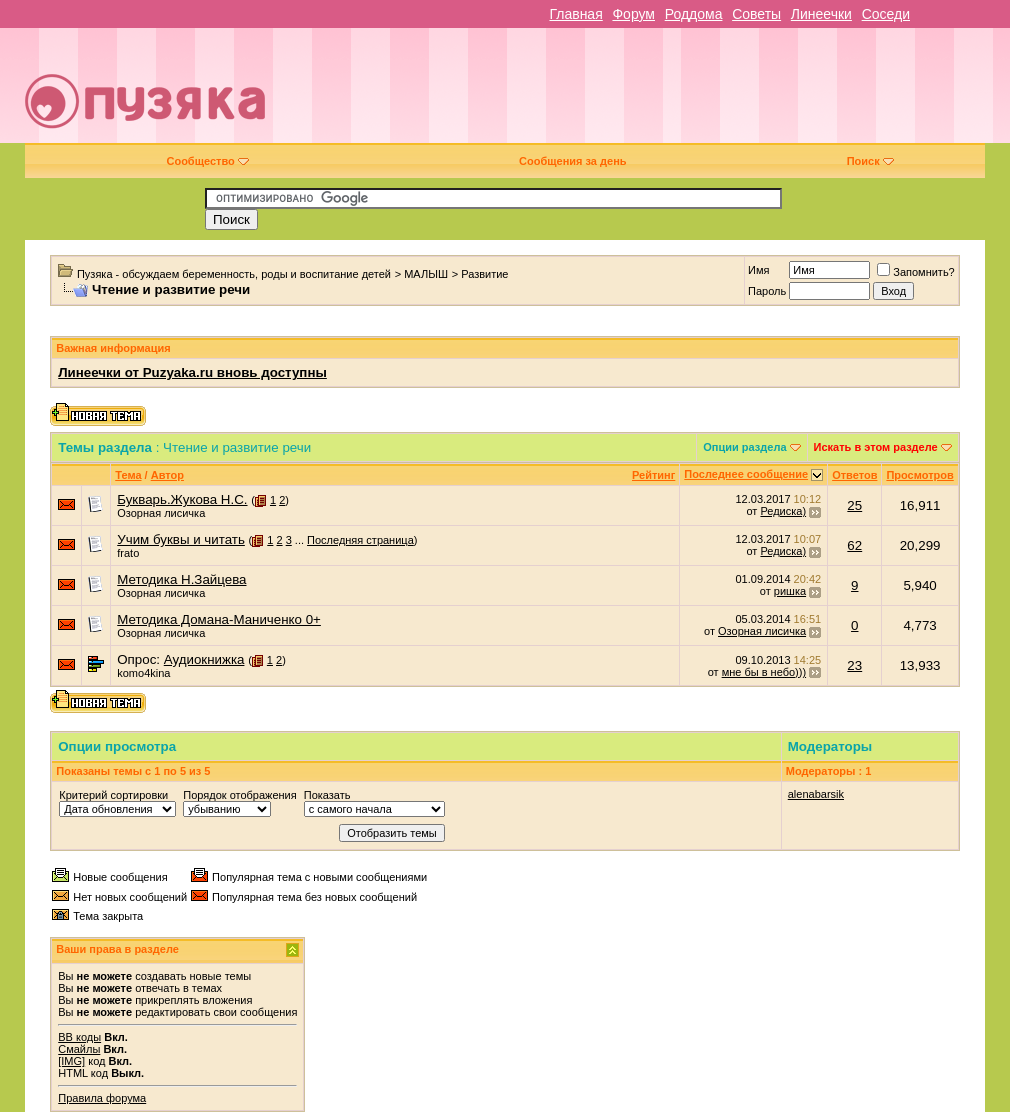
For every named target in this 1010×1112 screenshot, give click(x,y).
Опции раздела (744, 447)
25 (854, 505)
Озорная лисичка (161, 513)
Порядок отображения (239, 795)
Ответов (854, 475)
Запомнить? (916, 272)
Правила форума (102, 1098)
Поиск (870, 161)
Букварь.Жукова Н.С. (182, 499)
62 (854, 545)
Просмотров (919, 475)
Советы (756, 14)
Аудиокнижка (204, 659)
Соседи (886, 14)
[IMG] (71, 1061)
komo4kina (143, 673)
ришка (790, 591)
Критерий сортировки (113, 795)
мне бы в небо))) (764, 672)
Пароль (767, 291)
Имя (758, 270)
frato (128, 553)
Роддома (694, 14)
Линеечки (821, 14)
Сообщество (207, 161)
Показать (327, 795)
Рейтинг (653, 475)
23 (854, 665)
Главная (575, 14)
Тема (128, 475)
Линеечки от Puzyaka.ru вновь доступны (192, 372)
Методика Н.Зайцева (181, 579)
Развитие (484, 274)
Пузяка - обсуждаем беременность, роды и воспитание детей (234, 274)
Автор (167, 475)
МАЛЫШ (426, 274)
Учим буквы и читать (181, 539)
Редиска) (783, 511)
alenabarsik (816, 794)
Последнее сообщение (746, 474)
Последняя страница (360, 540)
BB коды (79, 1037)
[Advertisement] (650, 93)
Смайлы (79, 1049)
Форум (633, 14)
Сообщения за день (572, 161)
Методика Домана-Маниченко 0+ (219, 619)
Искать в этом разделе (876, 447)
